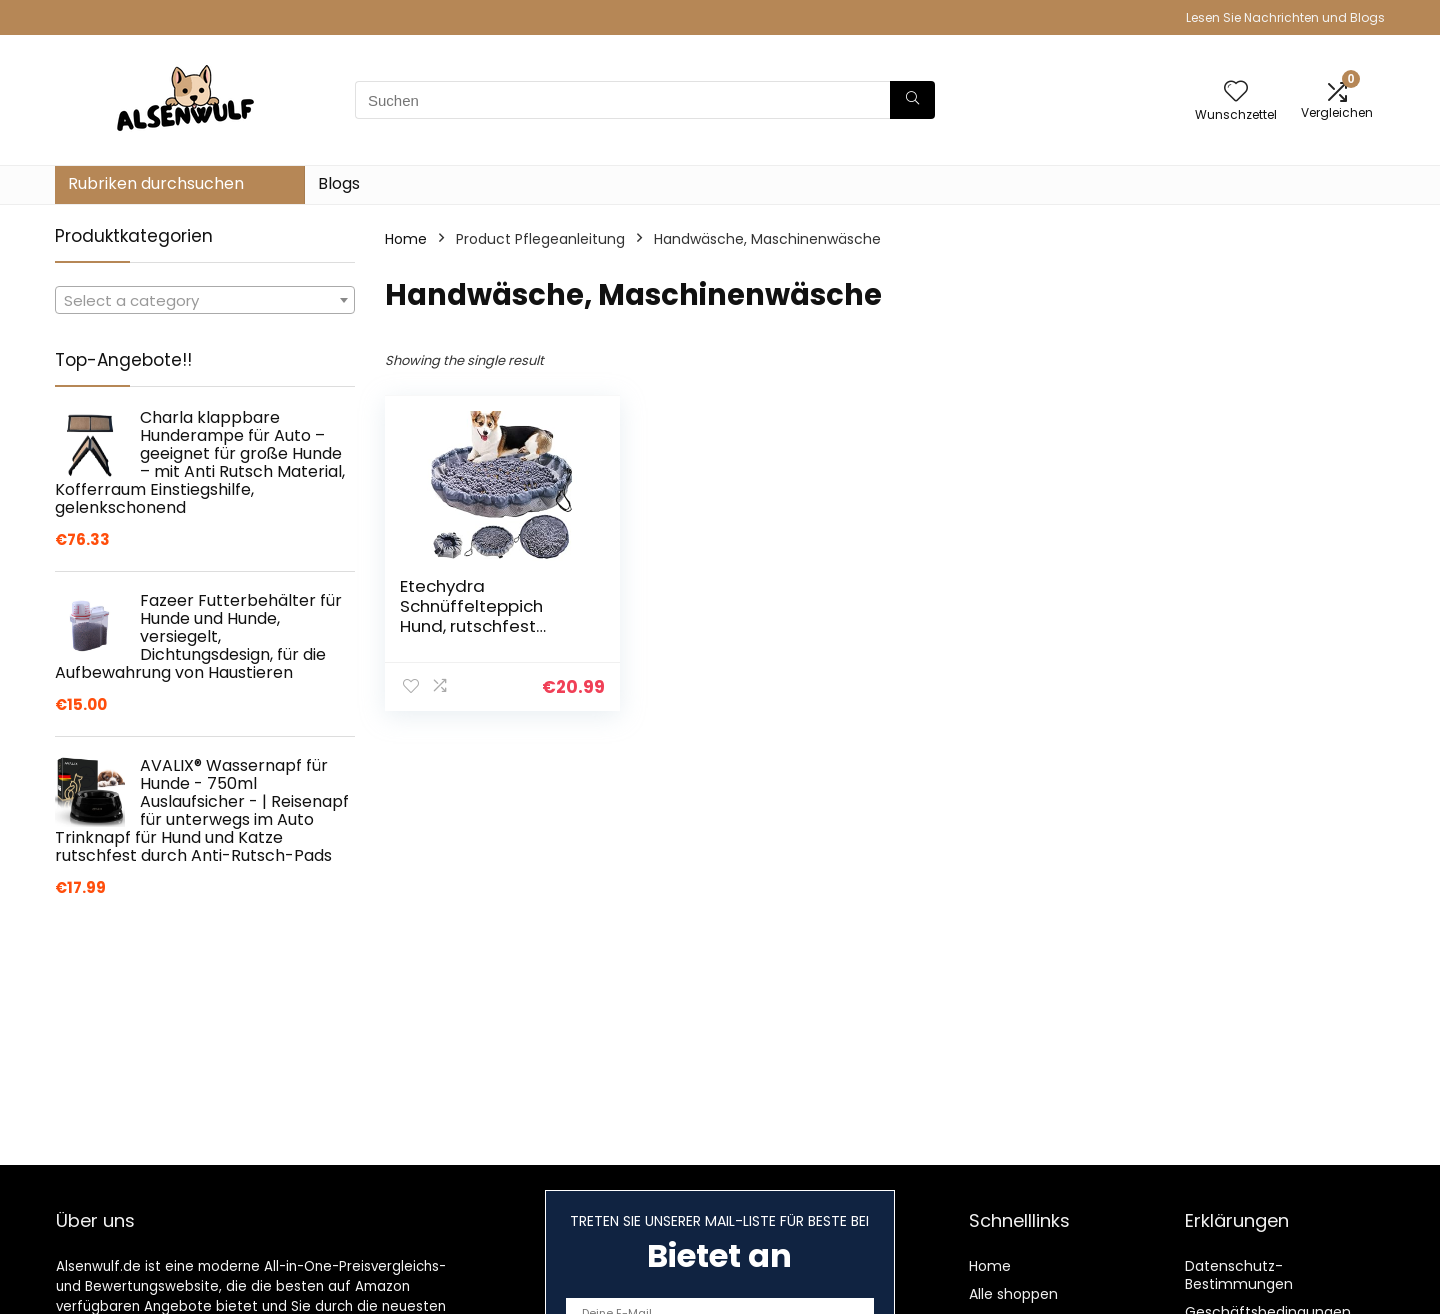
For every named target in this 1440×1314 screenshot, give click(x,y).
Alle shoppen (1013, 1294)
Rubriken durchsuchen (156, 183)
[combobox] (205, 300)
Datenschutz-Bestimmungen (1239, 1275)
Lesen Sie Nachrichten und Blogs (1285, 17)
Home (406, 239)
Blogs (339, 183)
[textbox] (205, 301)
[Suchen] (912, 100)
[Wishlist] (1236, 92)
